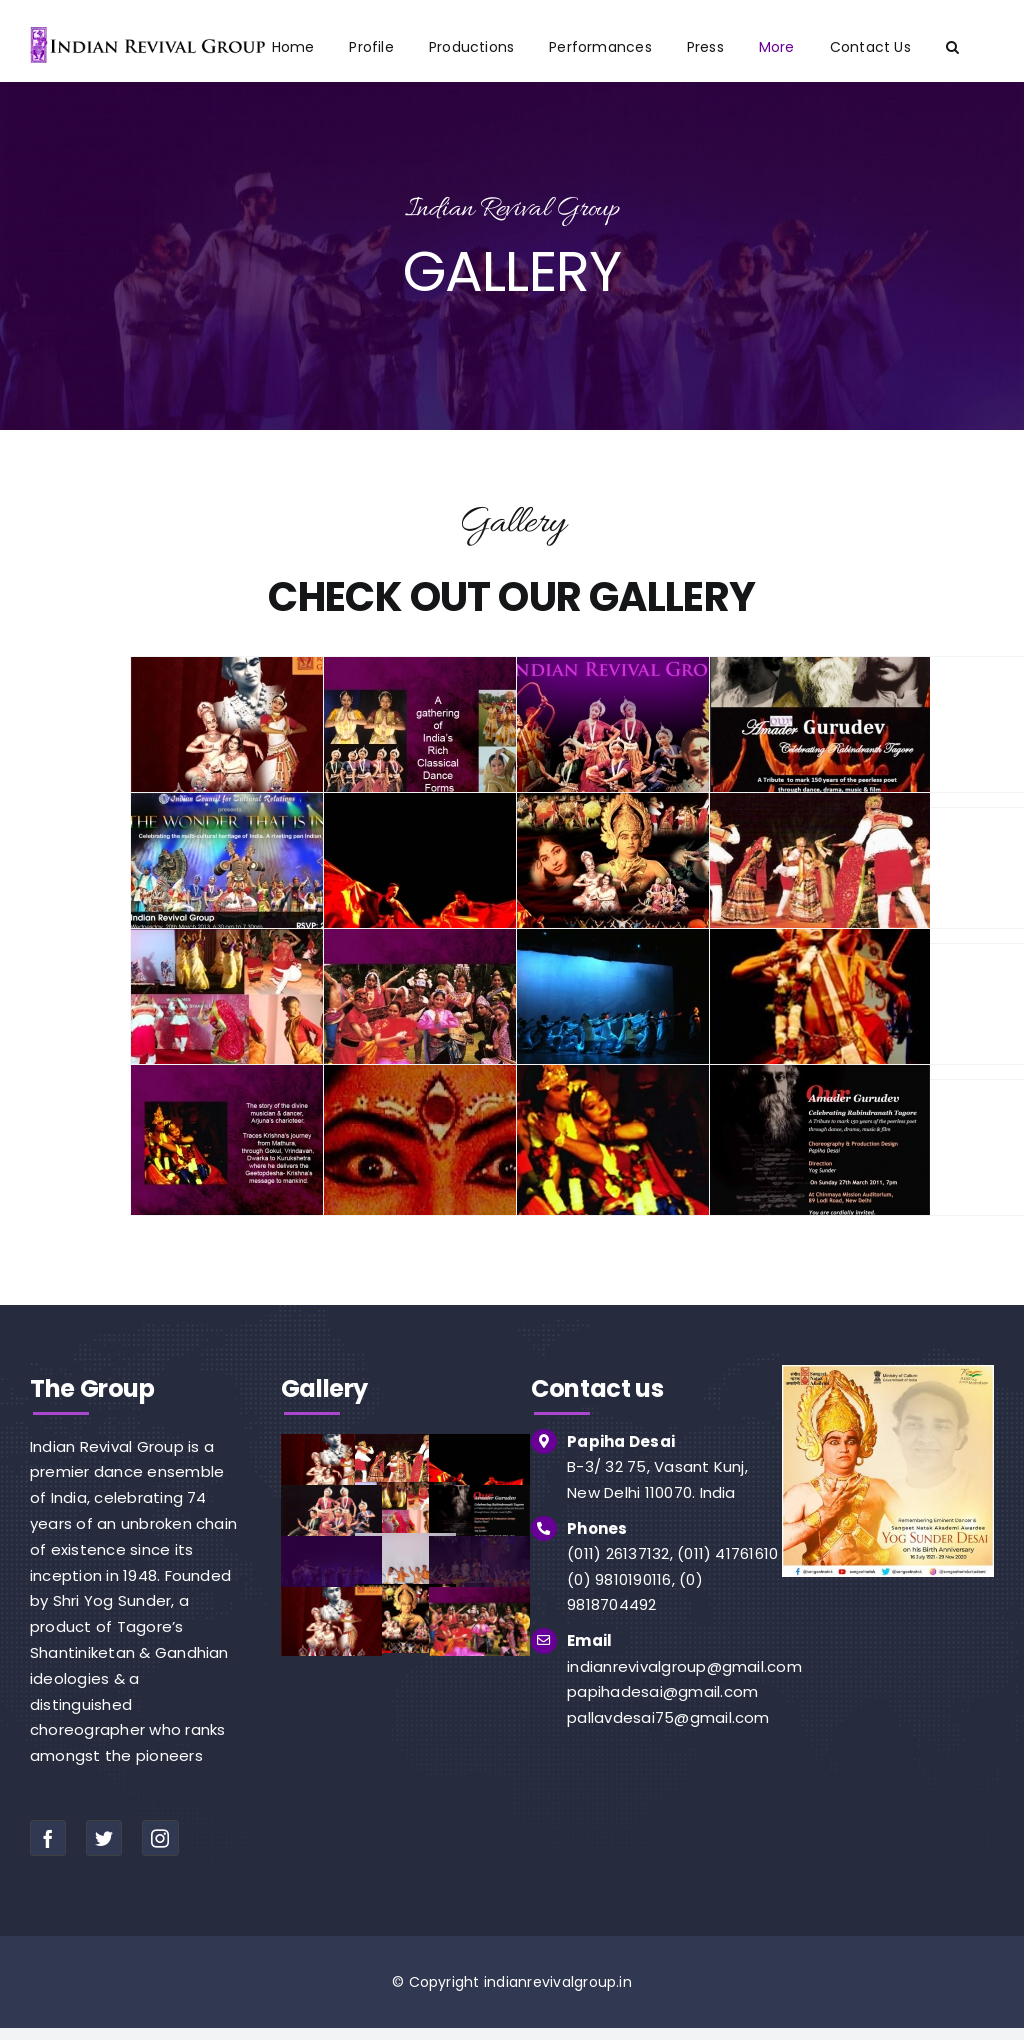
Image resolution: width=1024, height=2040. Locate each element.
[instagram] (160, 1838)
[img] (888, 1372)
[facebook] (48, 1838)
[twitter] (104, 1838)
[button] (952, 47)
